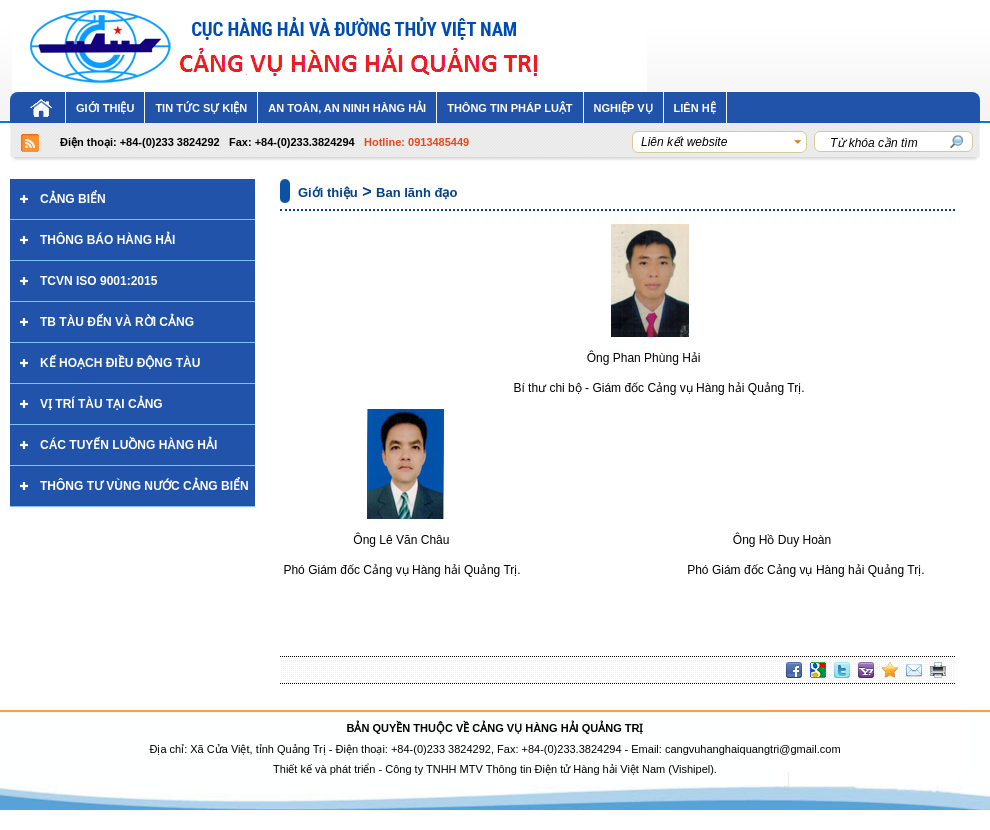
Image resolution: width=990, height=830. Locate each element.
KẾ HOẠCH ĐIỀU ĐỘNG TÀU (120, 363)
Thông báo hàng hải (107, 240)
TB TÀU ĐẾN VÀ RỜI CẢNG (117, 322)
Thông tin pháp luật (509, 108)
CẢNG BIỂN (73, 199)
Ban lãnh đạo (416, 192)
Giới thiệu (105, 108)
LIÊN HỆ (695, 108)
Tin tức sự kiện (201, 108)
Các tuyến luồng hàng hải (128, 445)
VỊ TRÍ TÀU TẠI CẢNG (101, 404)
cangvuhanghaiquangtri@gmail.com (753, 749)
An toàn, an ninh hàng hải (347, 108)
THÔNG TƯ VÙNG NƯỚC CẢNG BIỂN (144, 486)
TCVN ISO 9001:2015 (98, 281)
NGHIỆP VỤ (623, 108)
